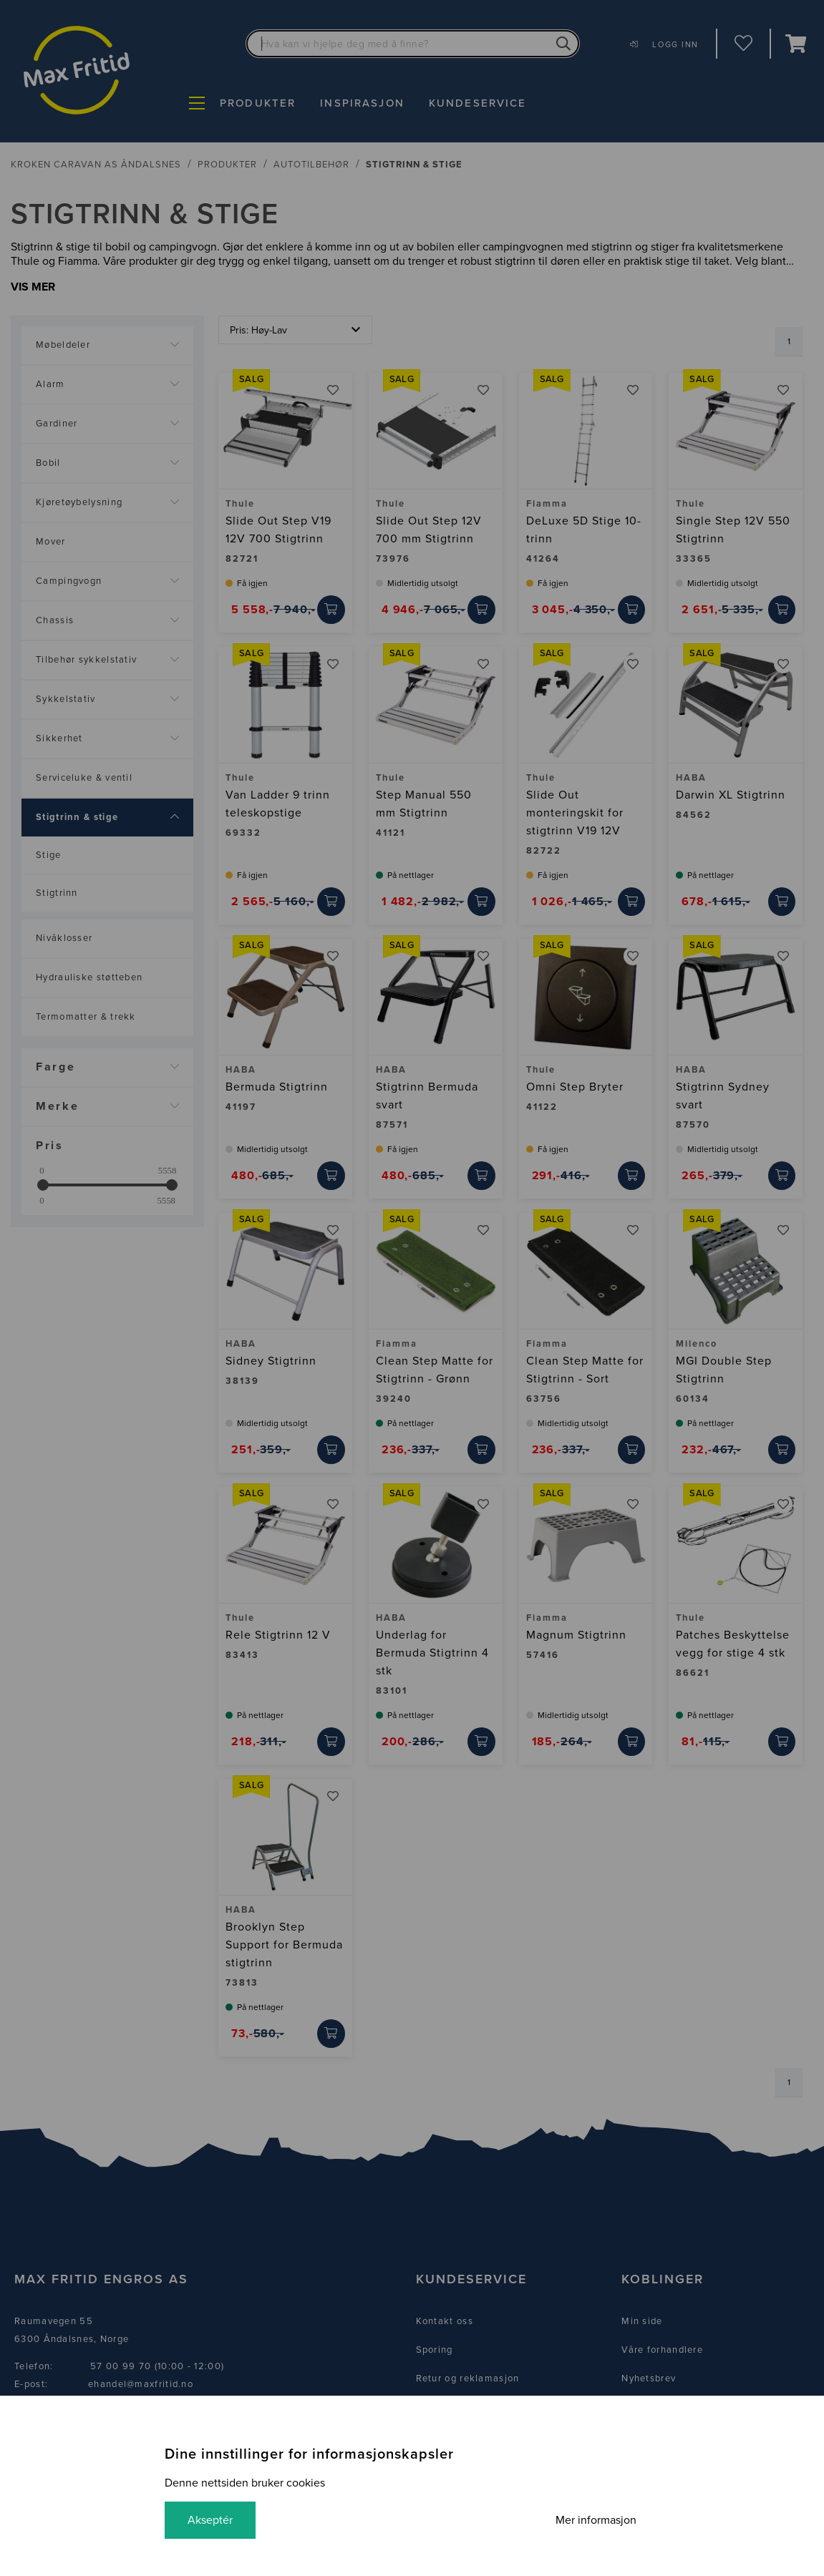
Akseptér (210, 2520)
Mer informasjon (596, 2520)
